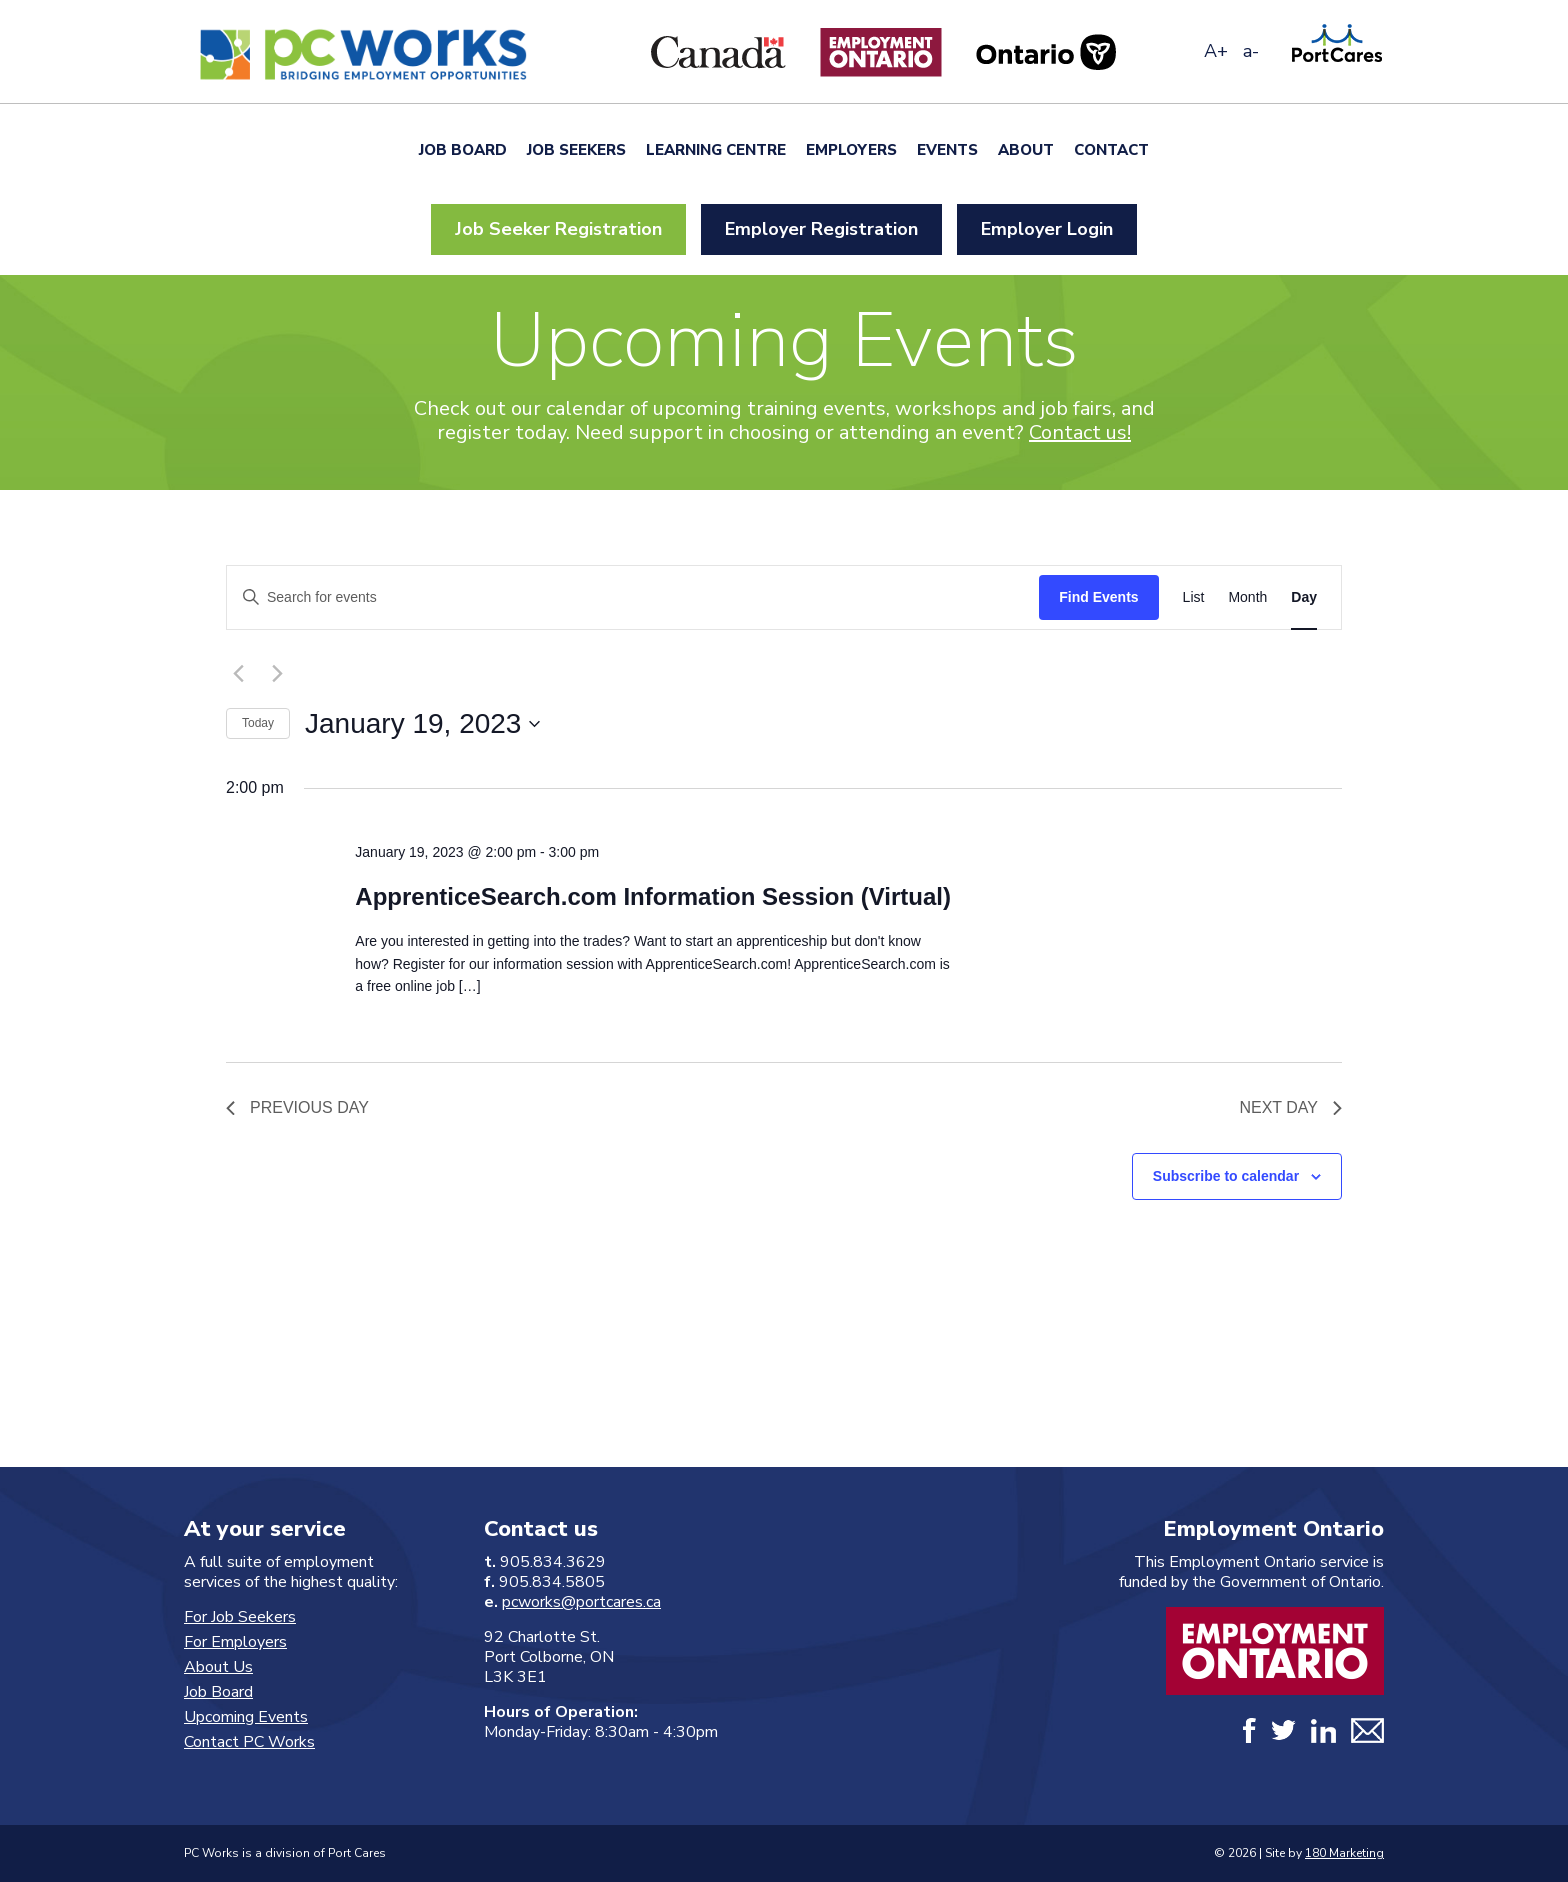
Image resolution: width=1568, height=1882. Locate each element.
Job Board (463, 150)
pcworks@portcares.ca (581, 1602)
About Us (218, 1667)
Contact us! (1080, 432)
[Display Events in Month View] (1247, 597)
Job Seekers (576, 150)
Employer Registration (821, 229)
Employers (851, 150)
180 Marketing (1344, 1853)
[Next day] (277, 674)
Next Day (1290, 1107)
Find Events (1098, 597)
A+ (1216, 51)
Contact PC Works (249, 1742)
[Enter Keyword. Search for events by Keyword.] (633, 597)
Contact (1111, 150)
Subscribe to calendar (1226, 1176)
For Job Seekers (240, 1617)
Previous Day (297, 1107)
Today (258, 723)
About (1026, 150)
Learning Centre (716, 150)
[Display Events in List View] (1194, 597)
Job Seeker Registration (558, 229)
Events (947, 150)
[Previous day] (238, 674)
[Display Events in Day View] (1304, 597)
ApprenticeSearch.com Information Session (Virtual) (653, 896)
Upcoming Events (246, 1717)
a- (1251, 51)
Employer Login (1047, 229)
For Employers (235, 1642)
